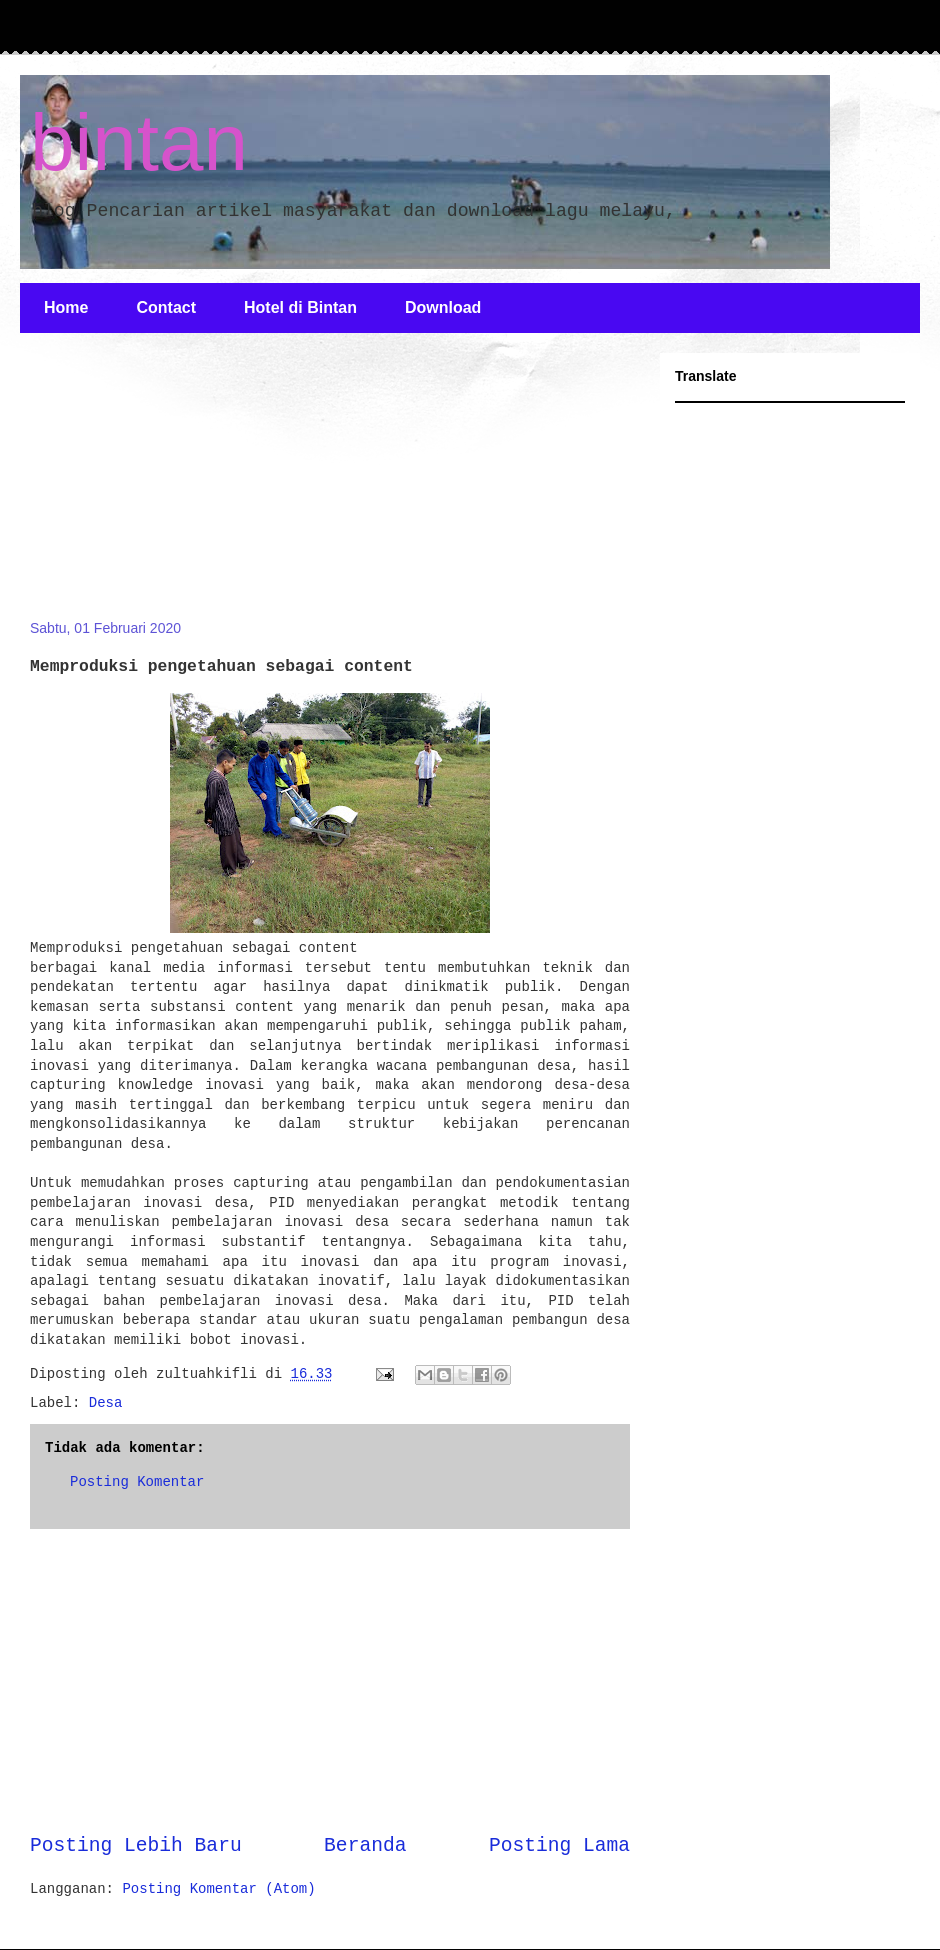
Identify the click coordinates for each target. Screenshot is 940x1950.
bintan (139, 142)
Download (443, 307)
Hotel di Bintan (300, 307)
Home (66, 307)
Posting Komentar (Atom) (218, 1889)
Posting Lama (559, 1846)
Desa (106, 1403)
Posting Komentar (137, 1482)
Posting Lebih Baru (136, 1846)
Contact (166, 307)
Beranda (365, 1846)
